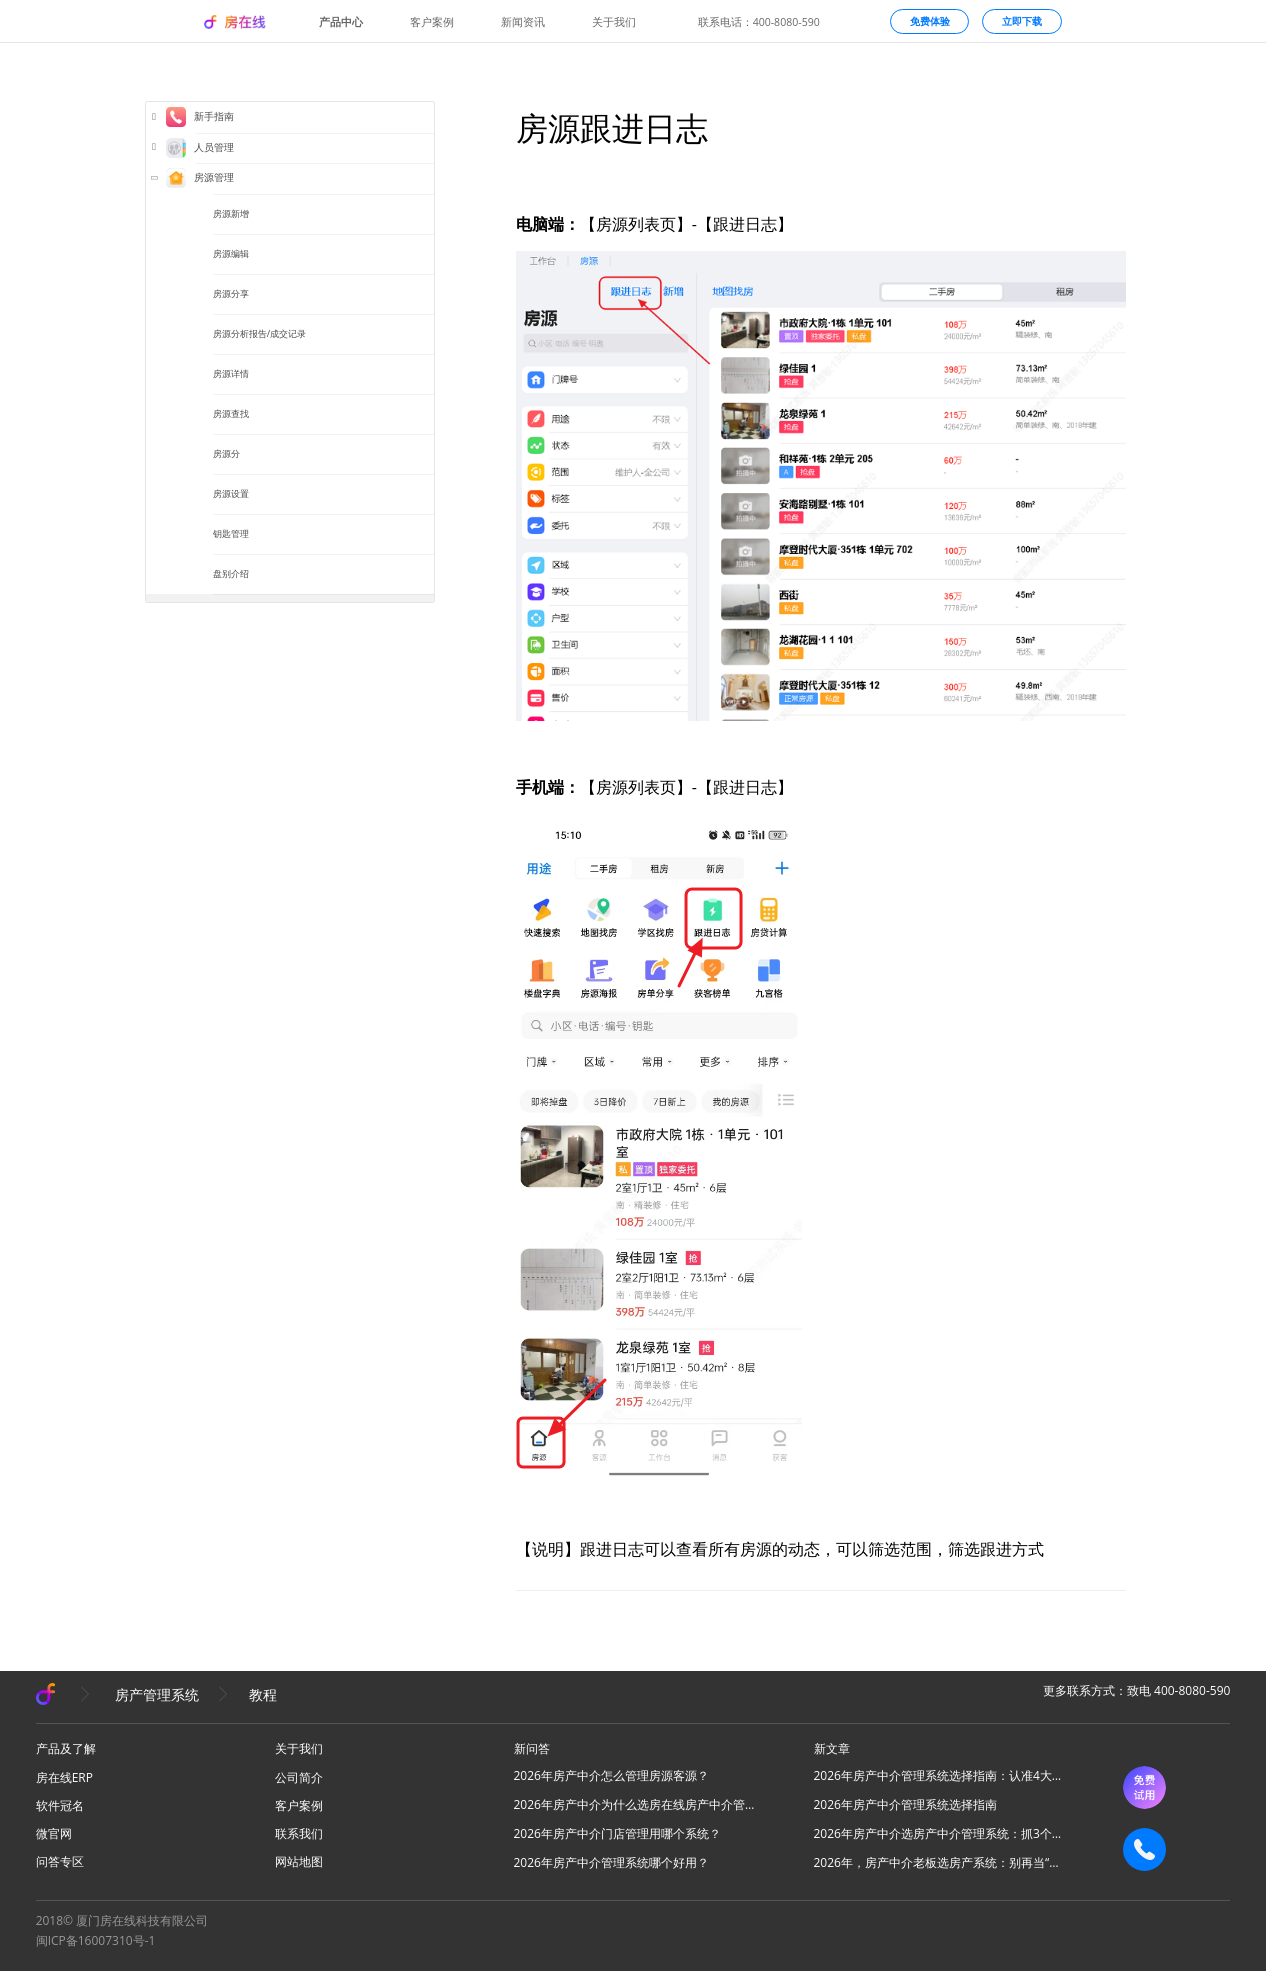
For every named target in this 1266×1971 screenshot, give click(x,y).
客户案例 (432, 22)
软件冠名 (60, 1805)
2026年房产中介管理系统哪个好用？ (611, 1862)
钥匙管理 (231, 533)
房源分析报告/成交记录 (259, 333)
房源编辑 (231, 253)
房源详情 (231, 373)
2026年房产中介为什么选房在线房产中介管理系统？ (639, 1804)
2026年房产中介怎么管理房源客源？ (611, 1775)
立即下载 (1022, 21)
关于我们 (614, 22)
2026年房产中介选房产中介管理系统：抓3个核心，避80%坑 (939, 1833)
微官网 (54, 1833)
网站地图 (299, 1861)
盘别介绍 (231, 573)
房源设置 (231, 493)
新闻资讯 (523, 22)
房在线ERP (64, 1777)
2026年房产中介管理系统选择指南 (905, 1804)
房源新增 (231, 213)
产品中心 (341, 22)
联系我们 (299, 1833)
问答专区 (60, 1861)
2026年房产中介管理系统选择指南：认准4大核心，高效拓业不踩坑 (939, 1775)
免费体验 (930, 21)
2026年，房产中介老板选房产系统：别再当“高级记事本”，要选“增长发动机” (939, 1862)
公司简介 (299, 1777)
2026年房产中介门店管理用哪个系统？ (617, 1833)
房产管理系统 (157, 1694)
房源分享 (231, 293)
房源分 (226, 453)
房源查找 (231, 413)
